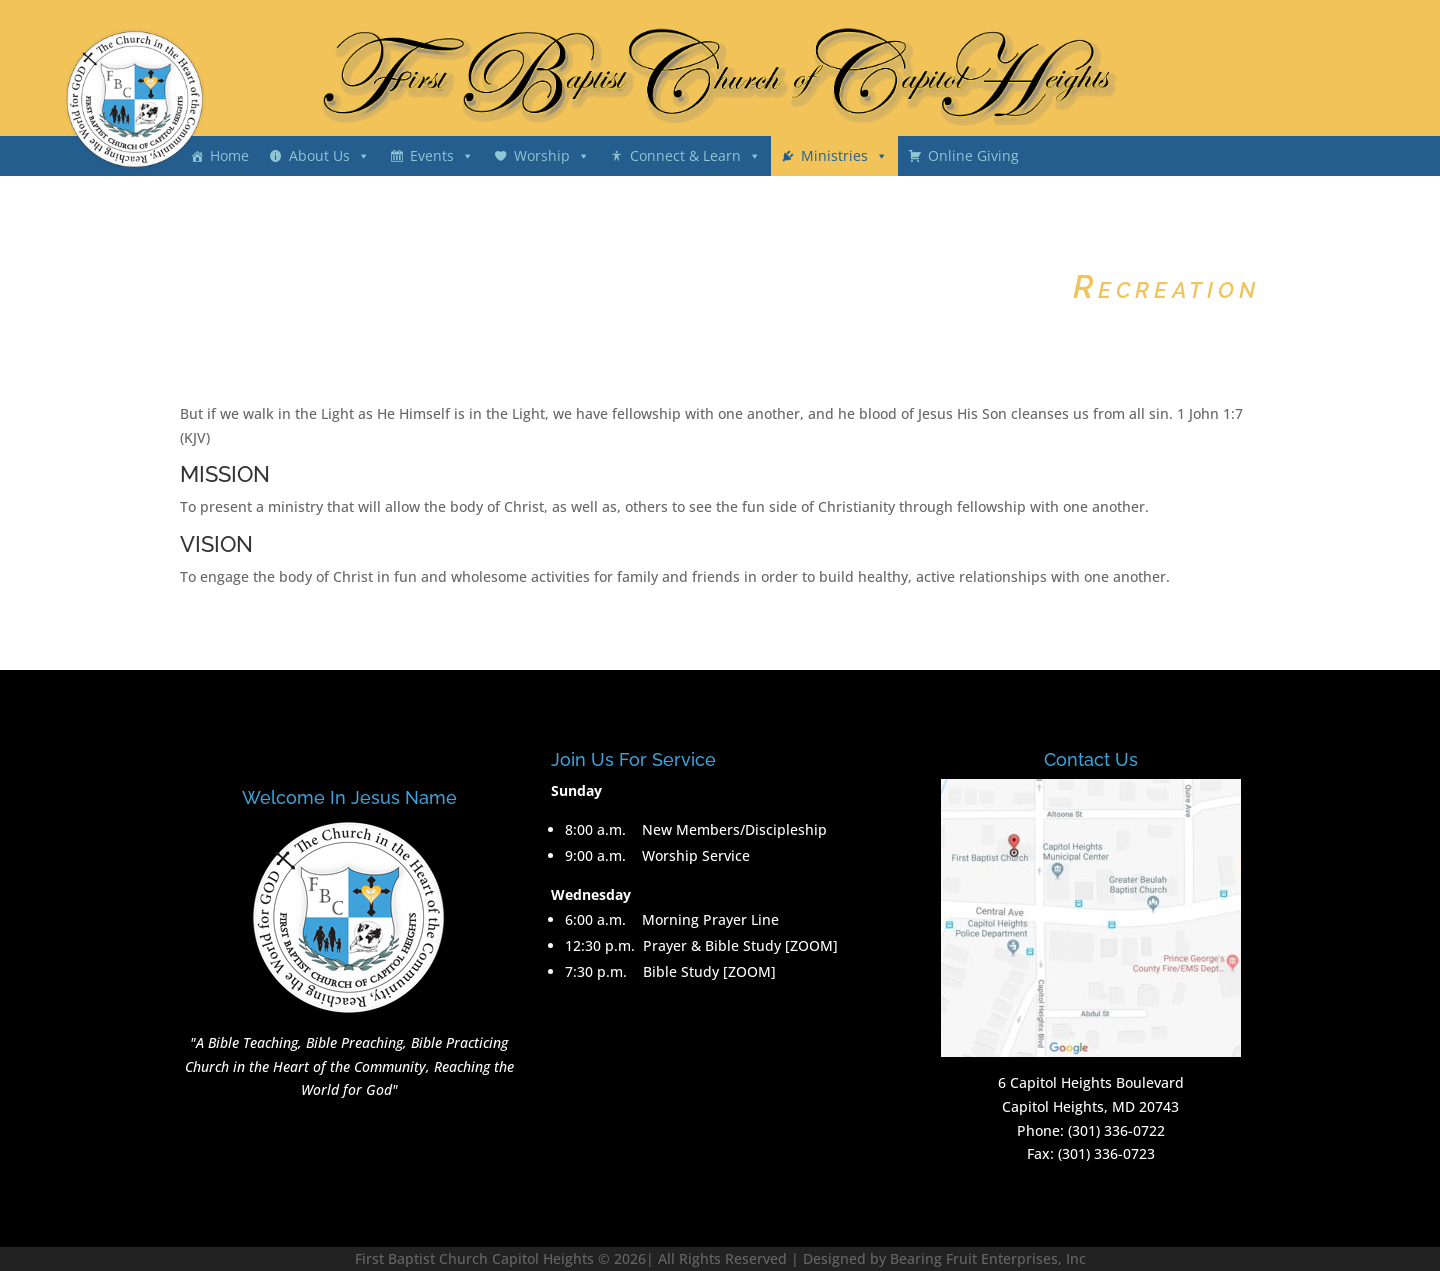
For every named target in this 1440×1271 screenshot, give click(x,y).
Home (229, 155)
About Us (319, 155)
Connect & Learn (685, 155)
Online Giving (973, 155)
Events (432, 155)
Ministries (834, 155)
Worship (542, 155)
